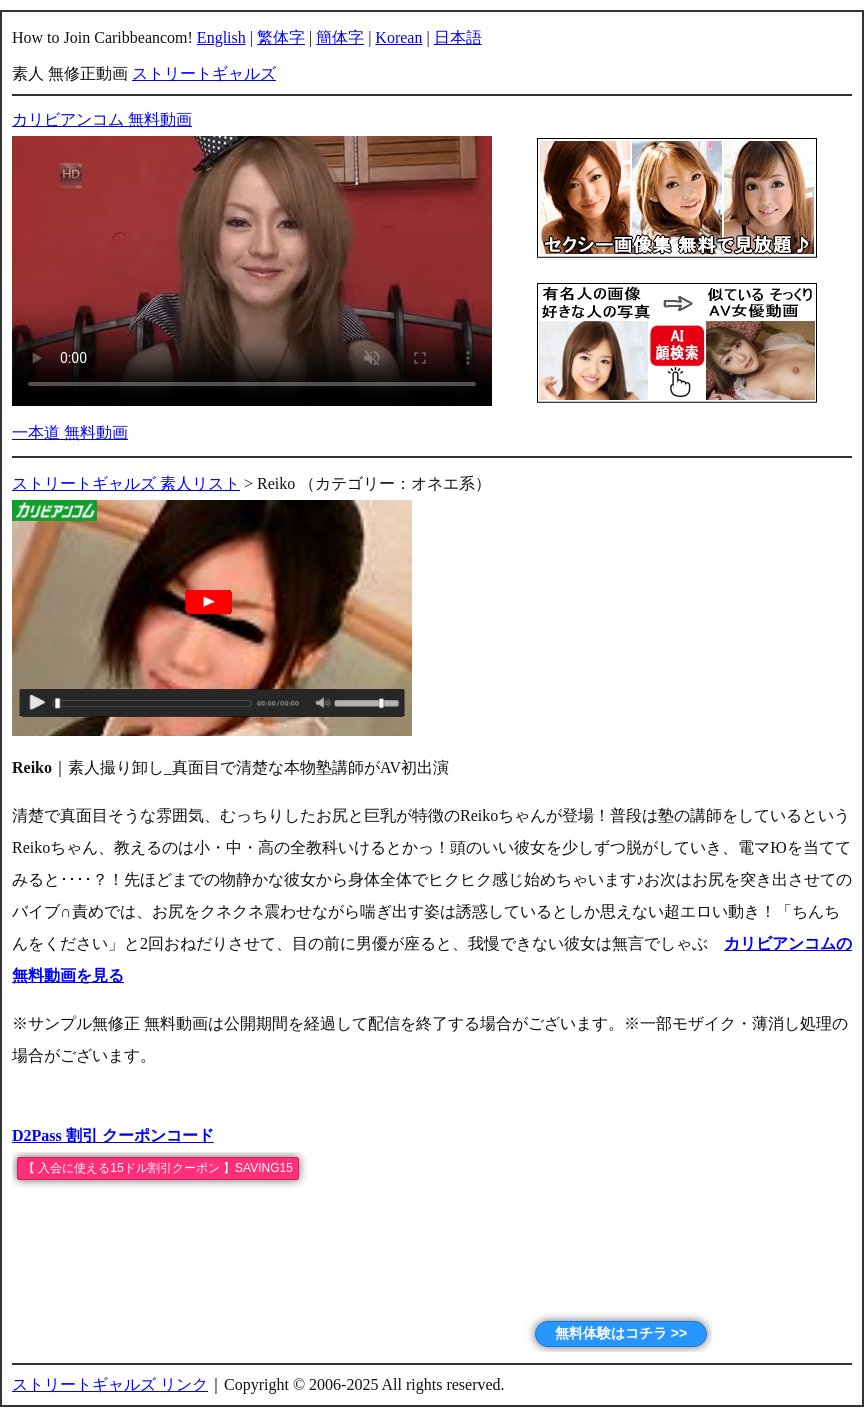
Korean (398, 37)
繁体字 (281, 37)
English (221, 37)
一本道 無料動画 (70, 432)
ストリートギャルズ (204, 73)
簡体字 (340, 37)
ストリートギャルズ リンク (110, 1384)
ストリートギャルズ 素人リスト (126, 483)
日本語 (458, 37)
